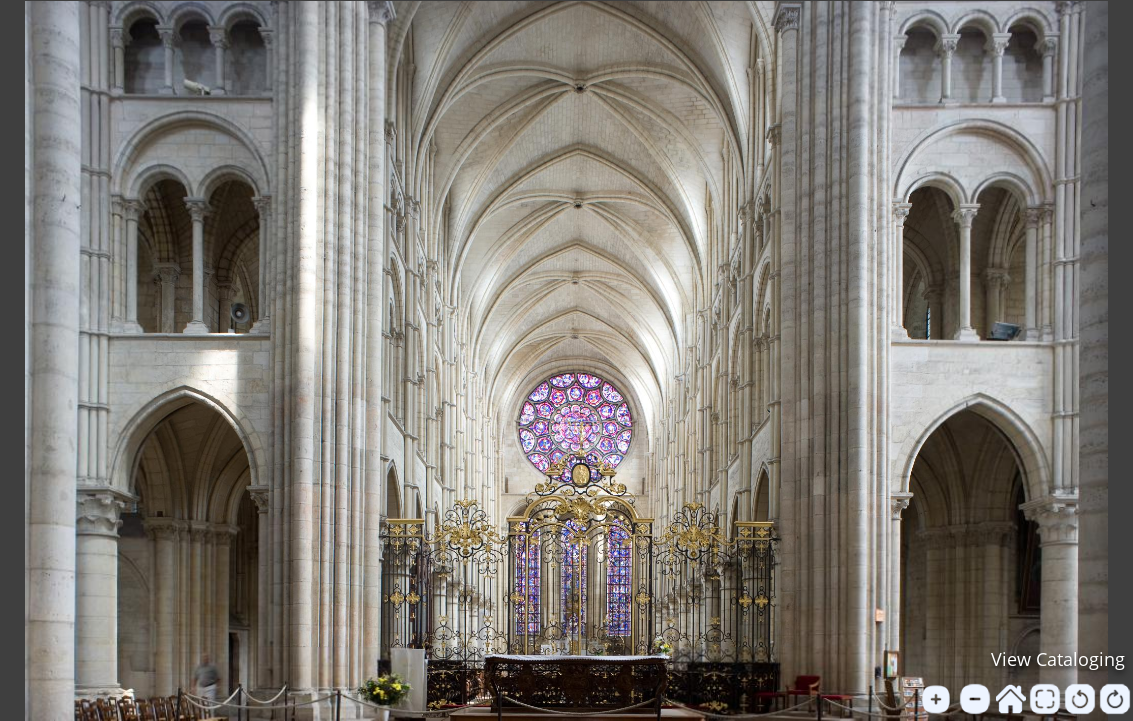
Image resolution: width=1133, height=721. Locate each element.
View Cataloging (1058, 659)
